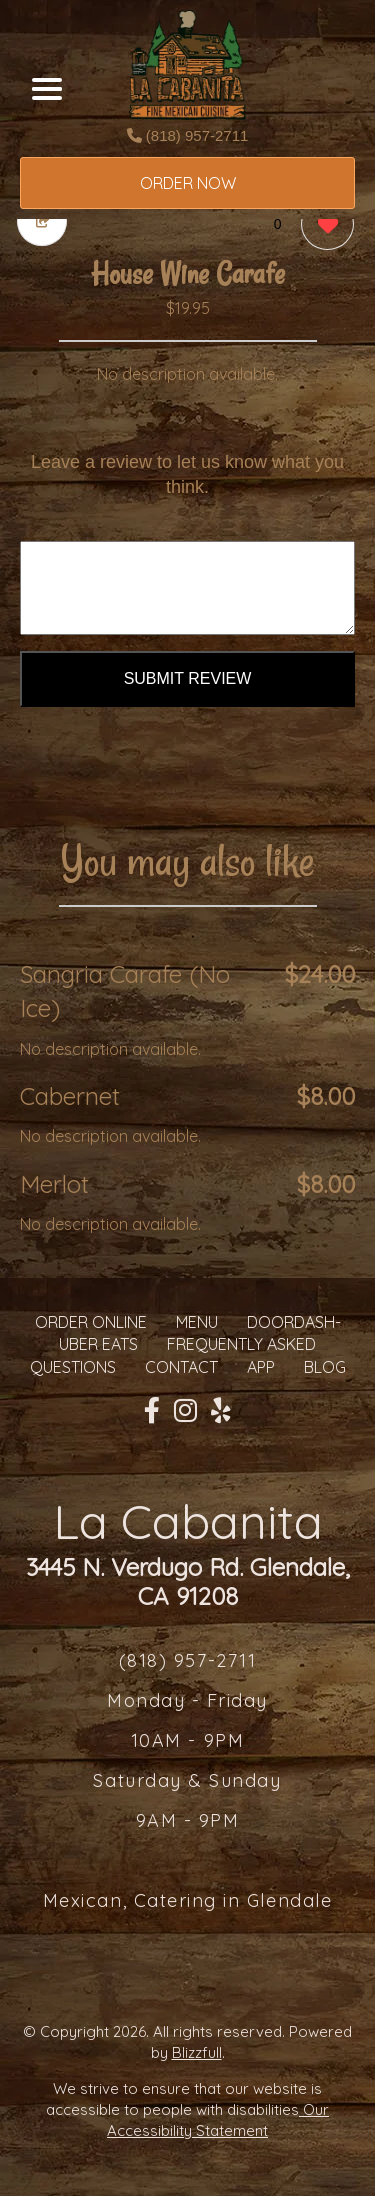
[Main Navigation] (47, 89)
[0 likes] (322, 226)
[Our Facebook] (152, 1411)
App (261, 1367)
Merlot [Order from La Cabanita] (54, 1184)
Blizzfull (197, 2052)
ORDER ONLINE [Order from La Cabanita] (91, 1322)
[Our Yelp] (221, 1411)
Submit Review (188, 678)
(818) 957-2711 (188, 135)
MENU (197, 1322)
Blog (325, 1367)
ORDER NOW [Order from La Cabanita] (188, 183)
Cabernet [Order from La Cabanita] (70, 1096)
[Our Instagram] (185, 1411)
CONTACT (181, 1367)
